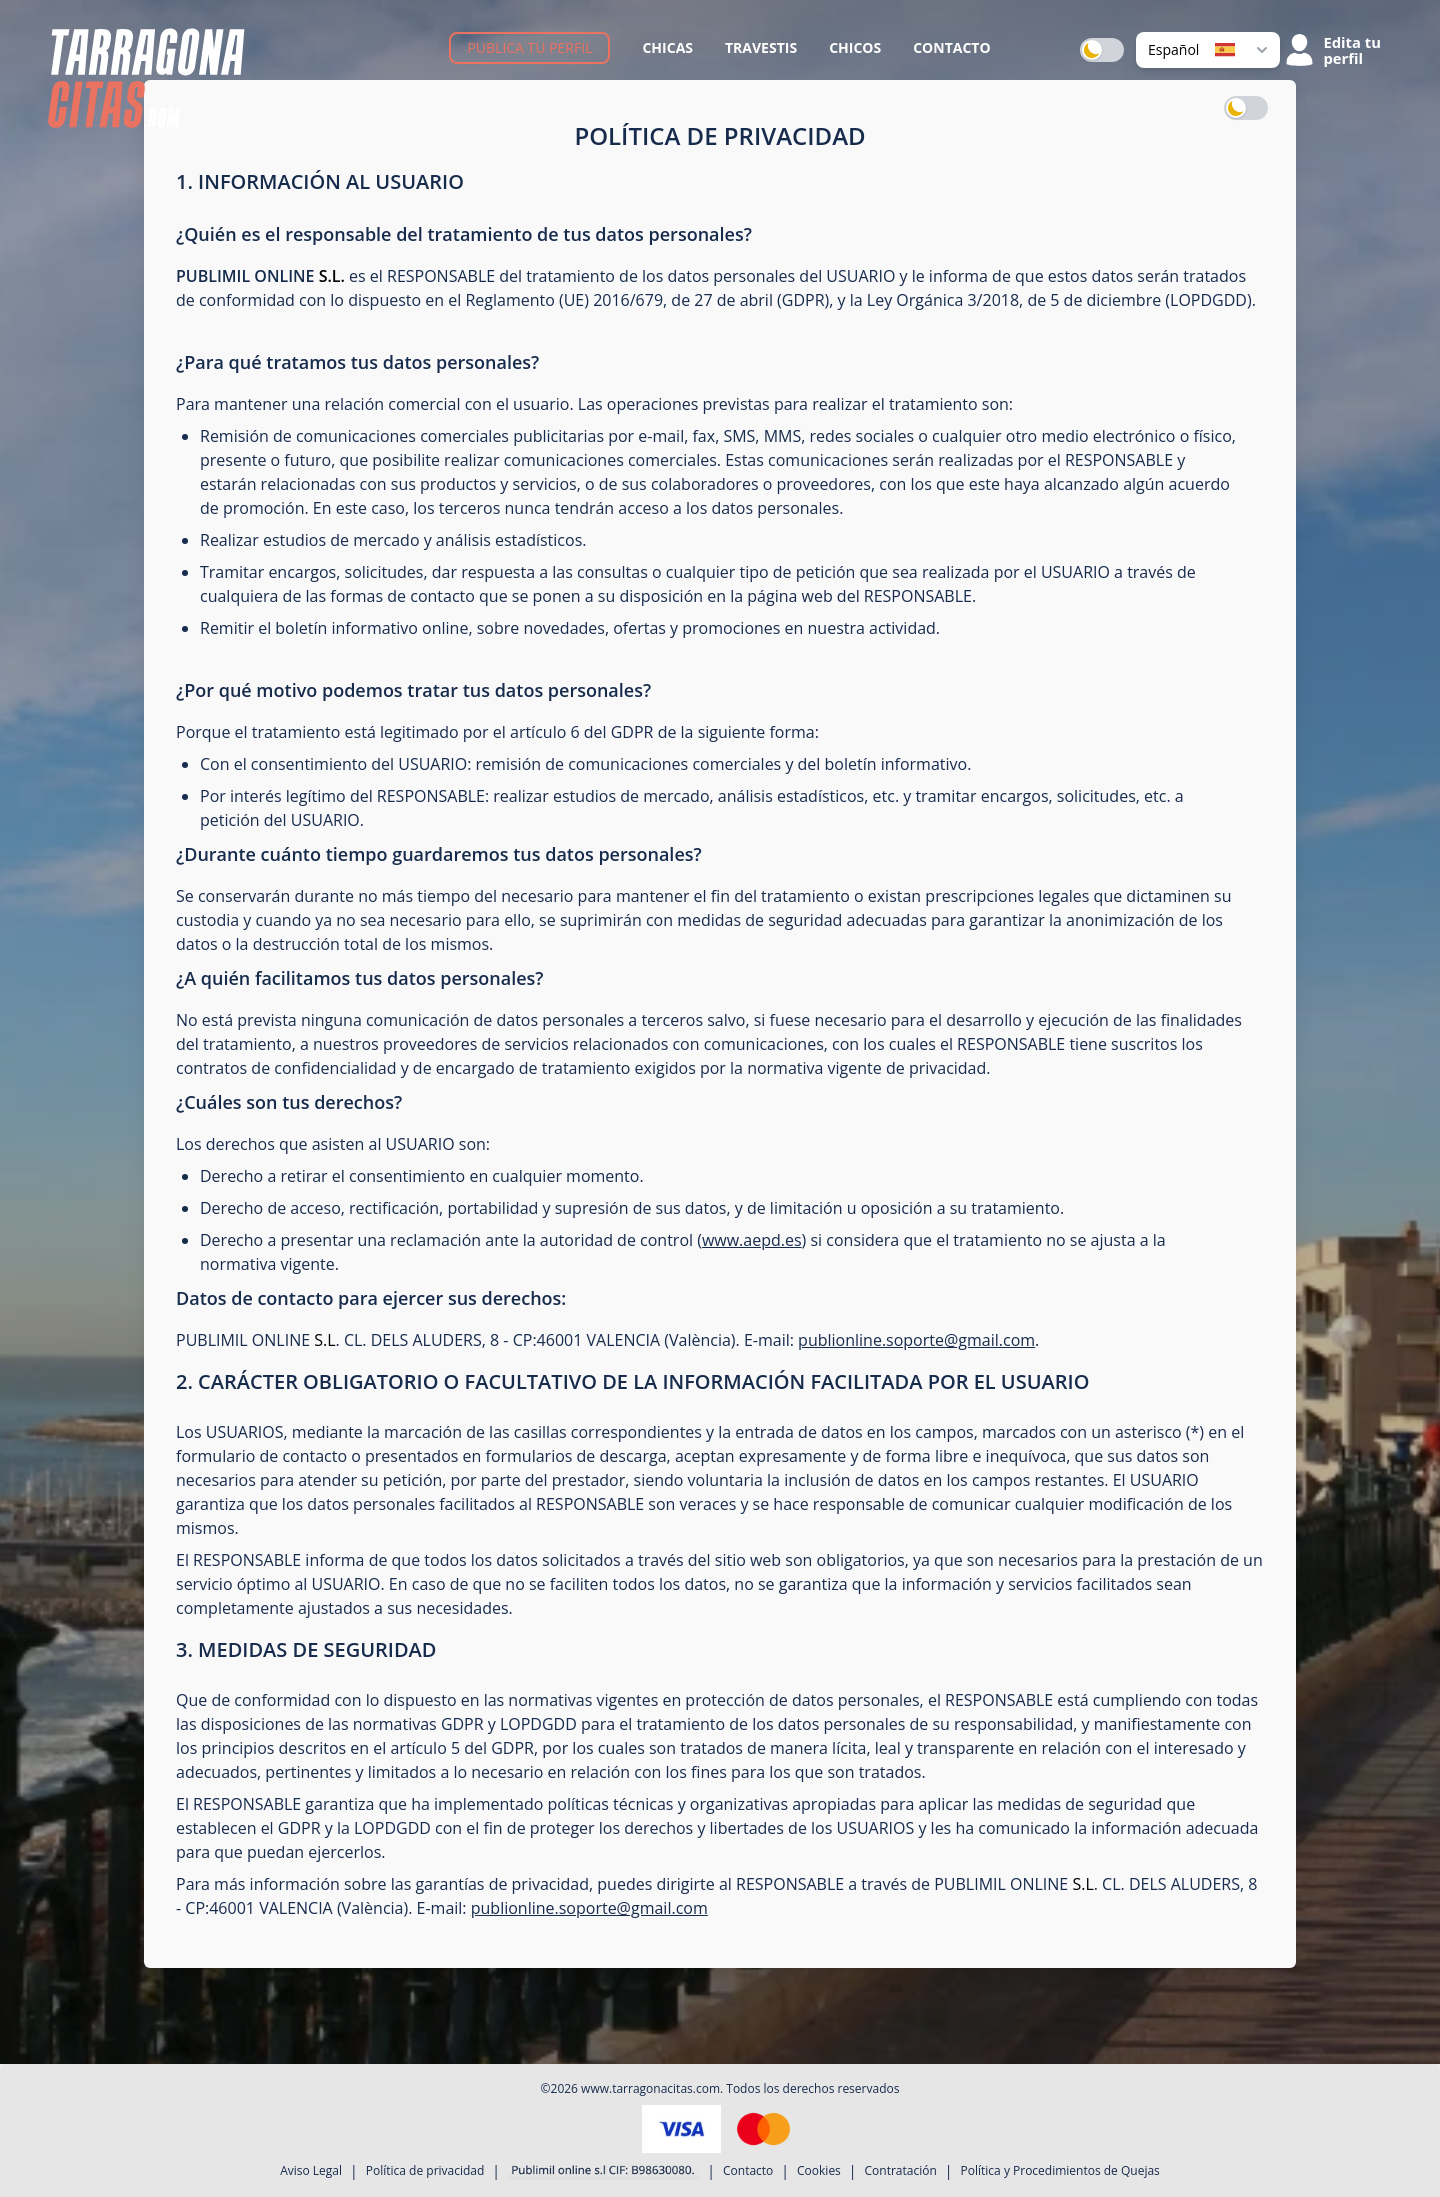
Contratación (901, 2171)
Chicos (855, 47)
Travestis (761, 47)
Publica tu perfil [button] (529, 47)
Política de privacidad (425, 2171)
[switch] (1102, 50)
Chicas (667, 47)
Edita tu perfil (1352, 50)
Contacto (951, 47)
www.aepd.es (752, 1240)
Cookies (819, 2171)
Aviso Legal (311, 2171)
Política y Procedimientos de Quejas (1060, 2171)
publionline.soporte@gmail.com (916, 1340)
